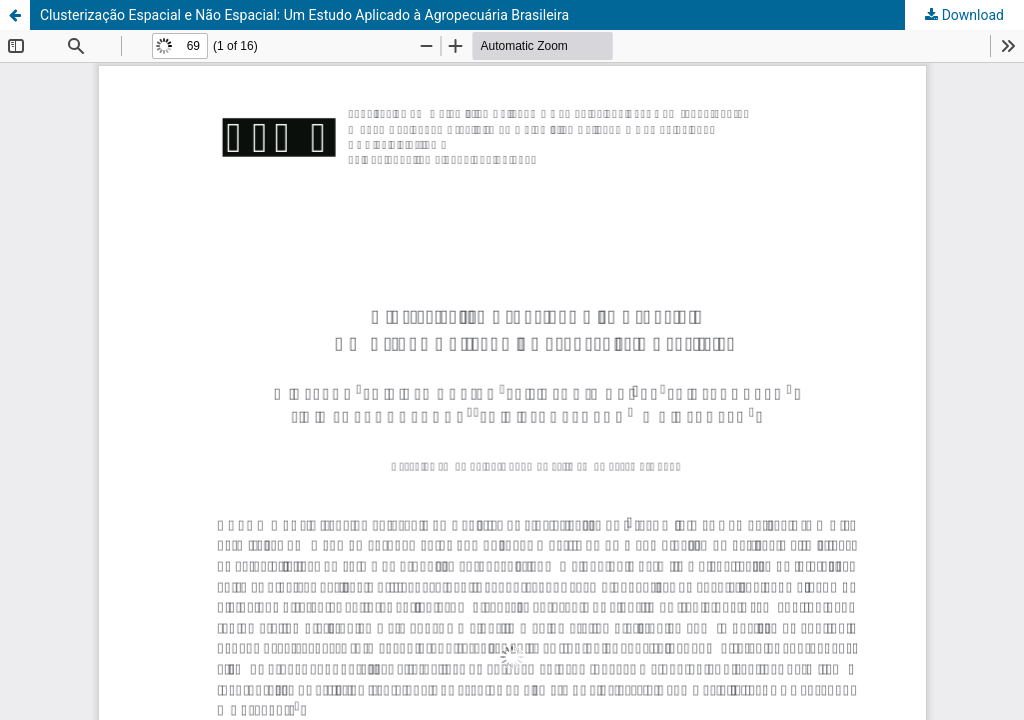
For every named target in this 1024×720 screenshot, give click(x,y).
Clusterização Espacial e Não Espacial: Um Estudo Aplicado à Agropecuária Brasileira (304, 15)
